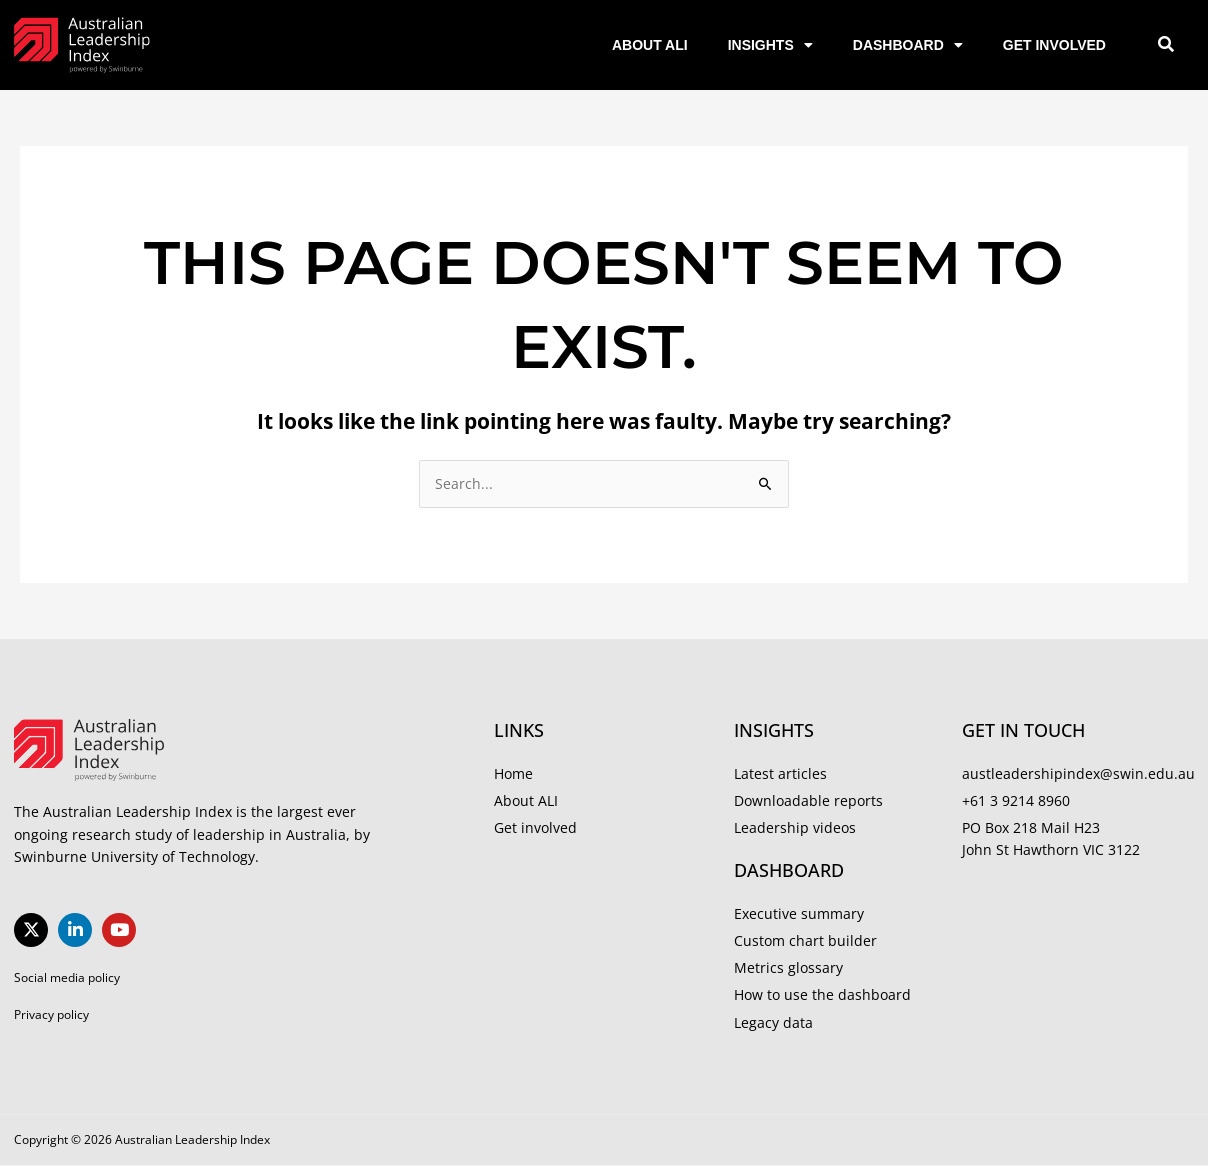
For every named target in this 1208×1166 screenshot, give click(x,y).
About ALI (650, 45)
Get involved (1054, 45)
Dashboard (908, 45)
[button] (1165, 45)
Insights (770, 45)
